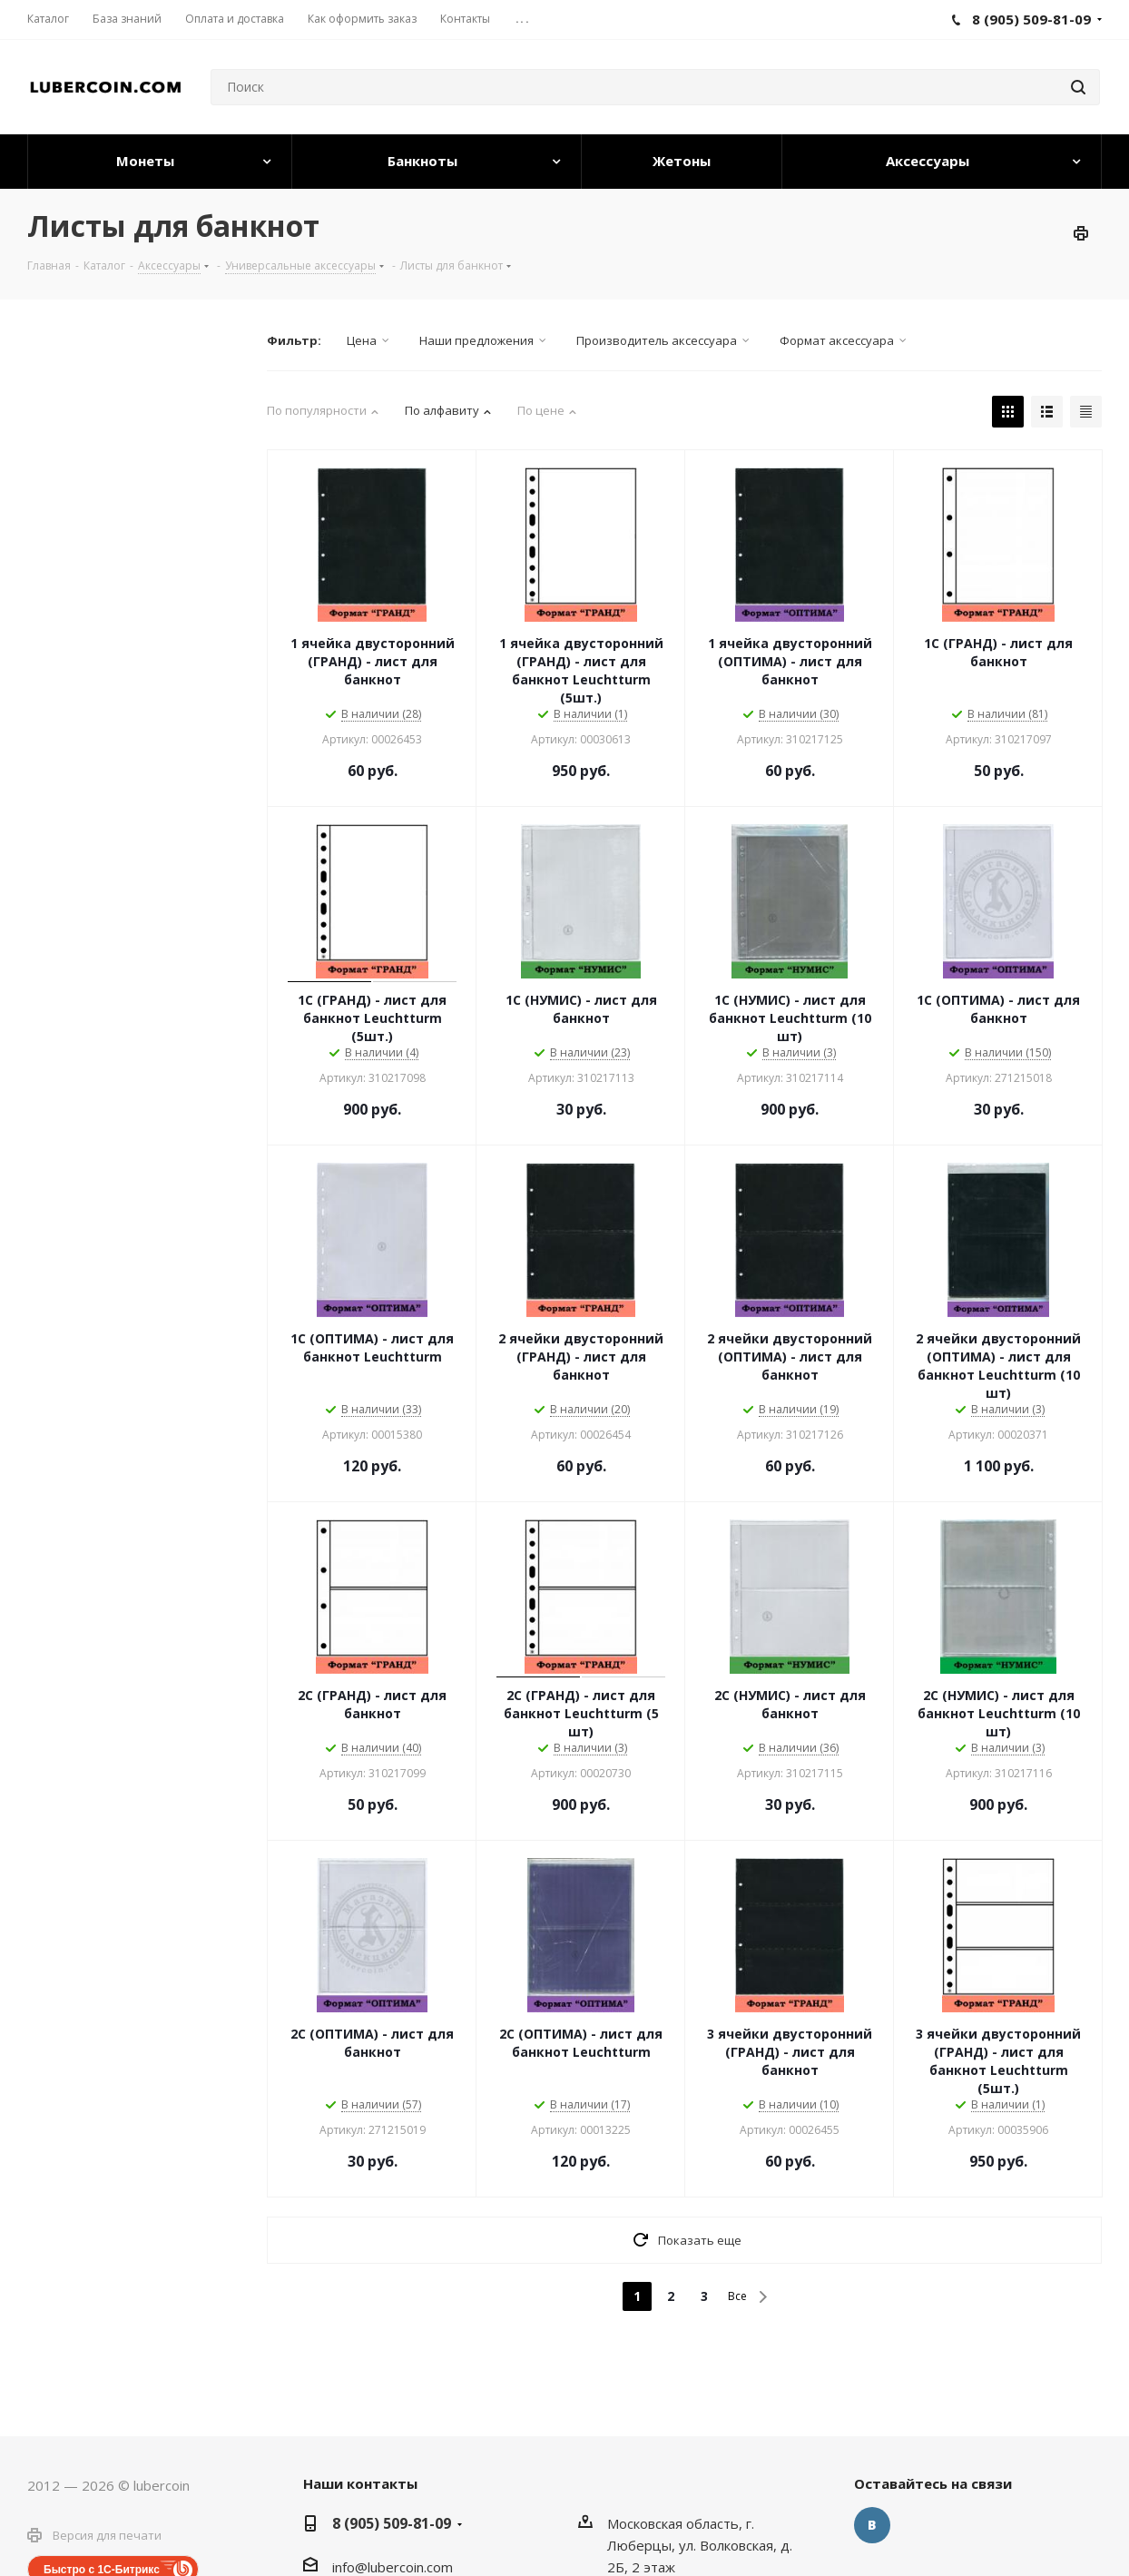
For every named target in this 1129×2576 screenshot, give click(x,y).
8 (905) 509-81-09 (391, 2523)
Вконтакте (872, 2525)
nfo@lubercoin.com (394, 2567)
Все (737, 2296)
